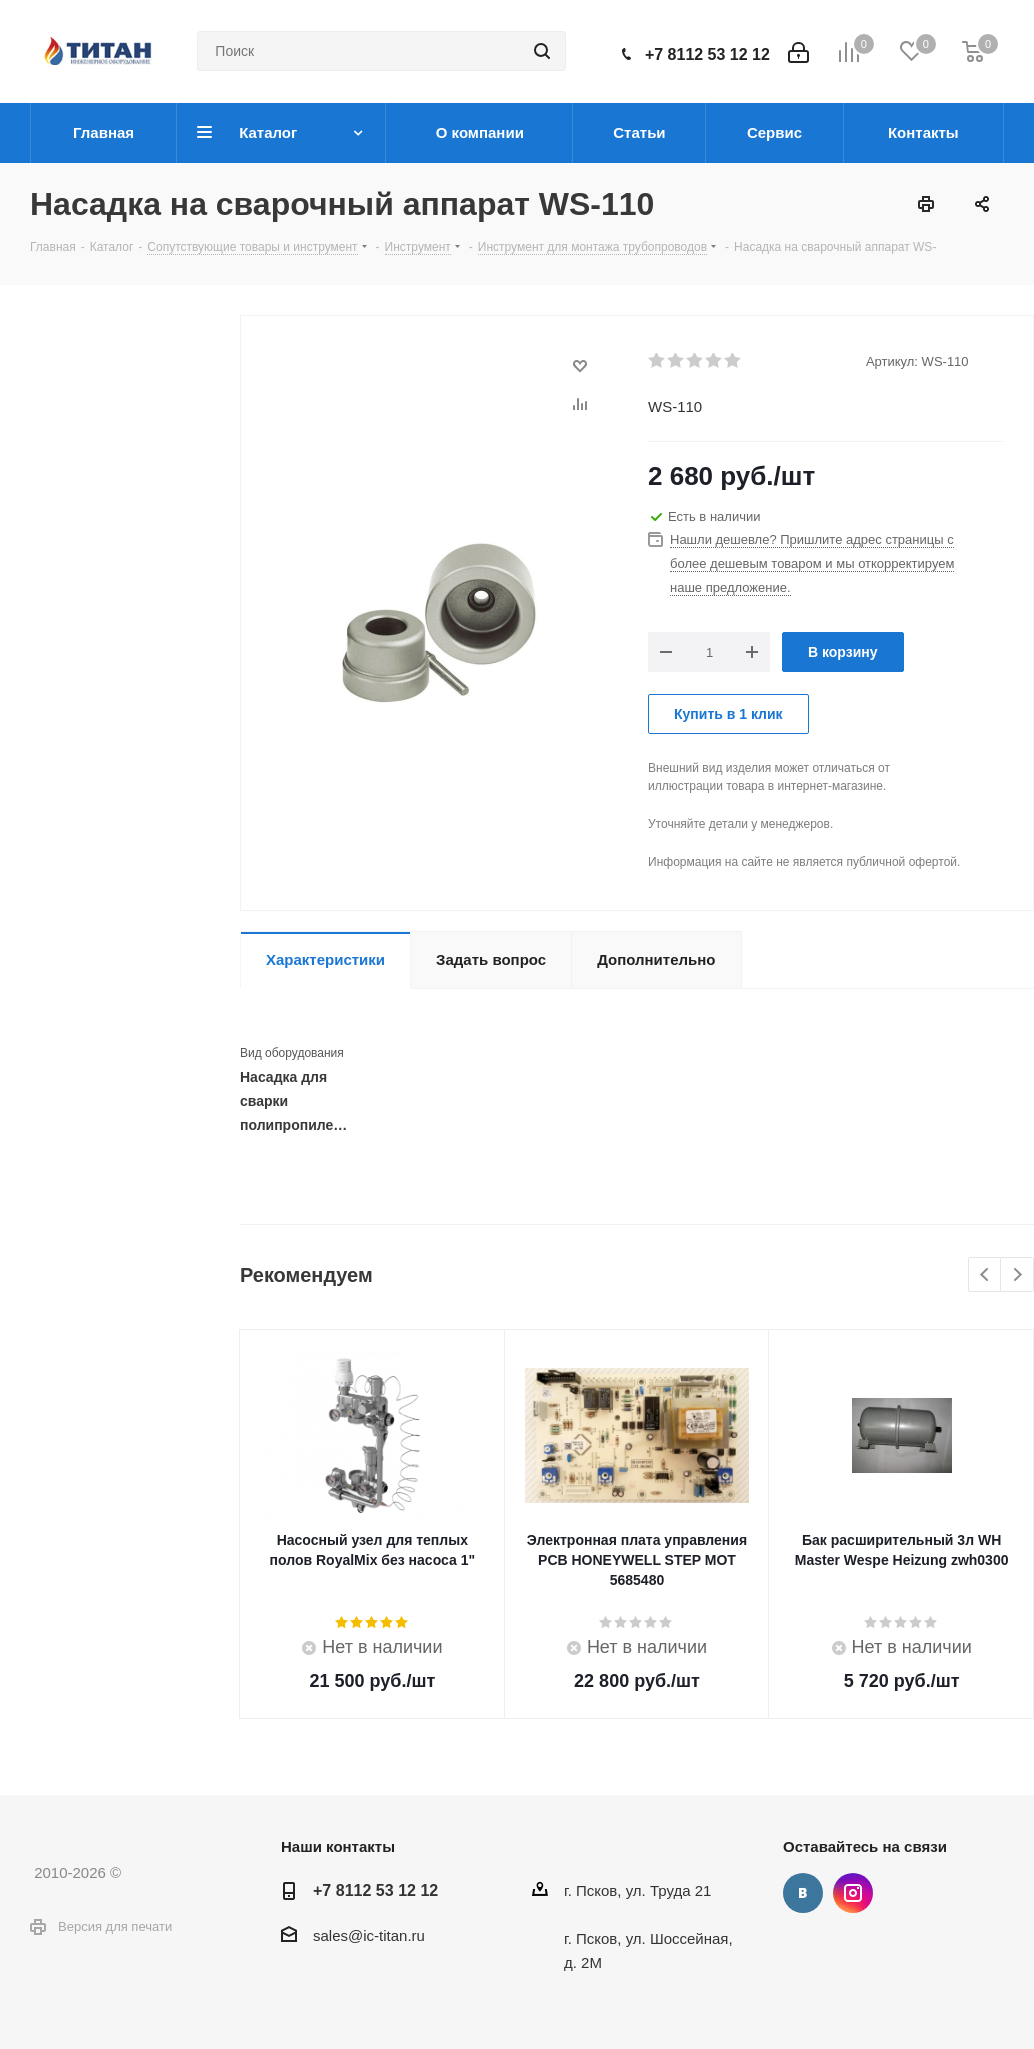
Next (1017, 1275)
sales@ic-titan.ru (369, 1935)
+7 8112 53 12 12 (707, 54)
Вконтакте (803, 1893)
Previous (985, 1275)
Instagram (853, 1893)
